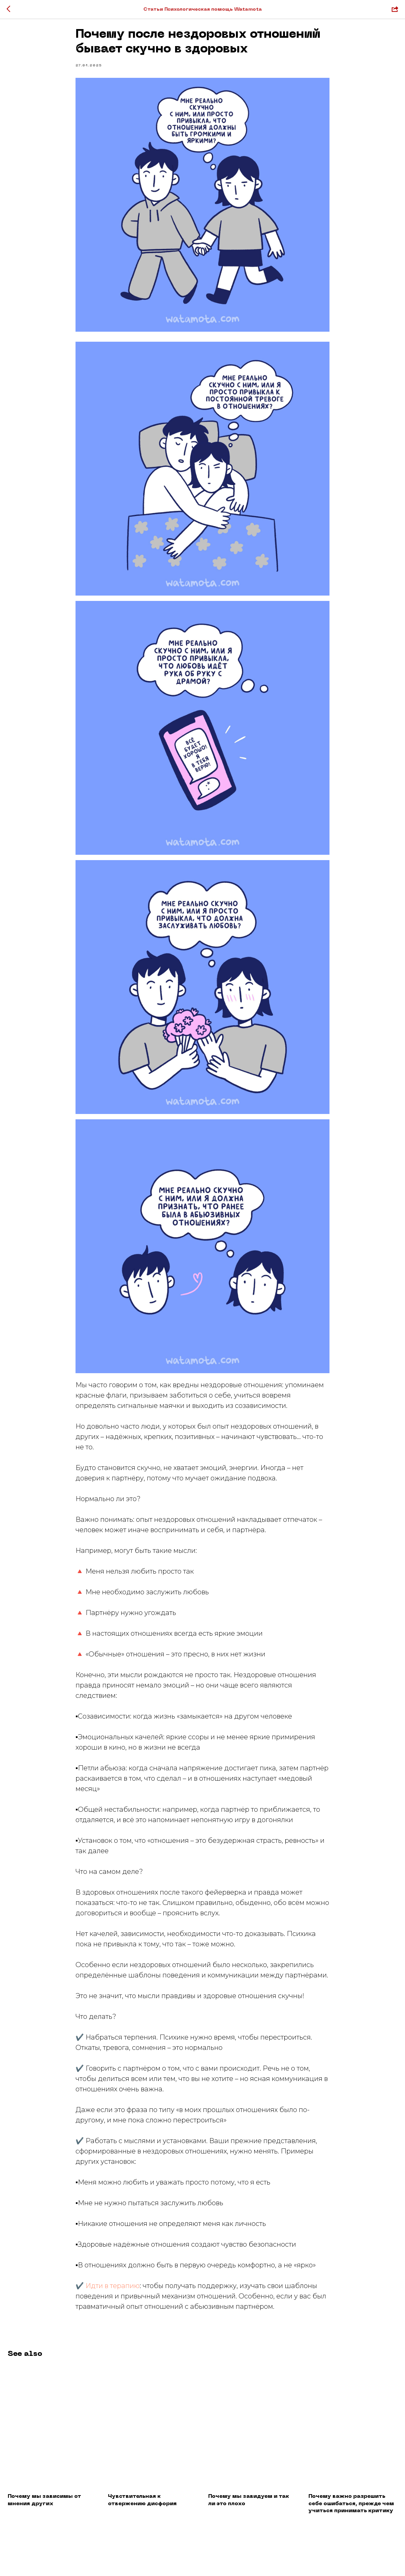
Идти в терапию (113, 2290)
